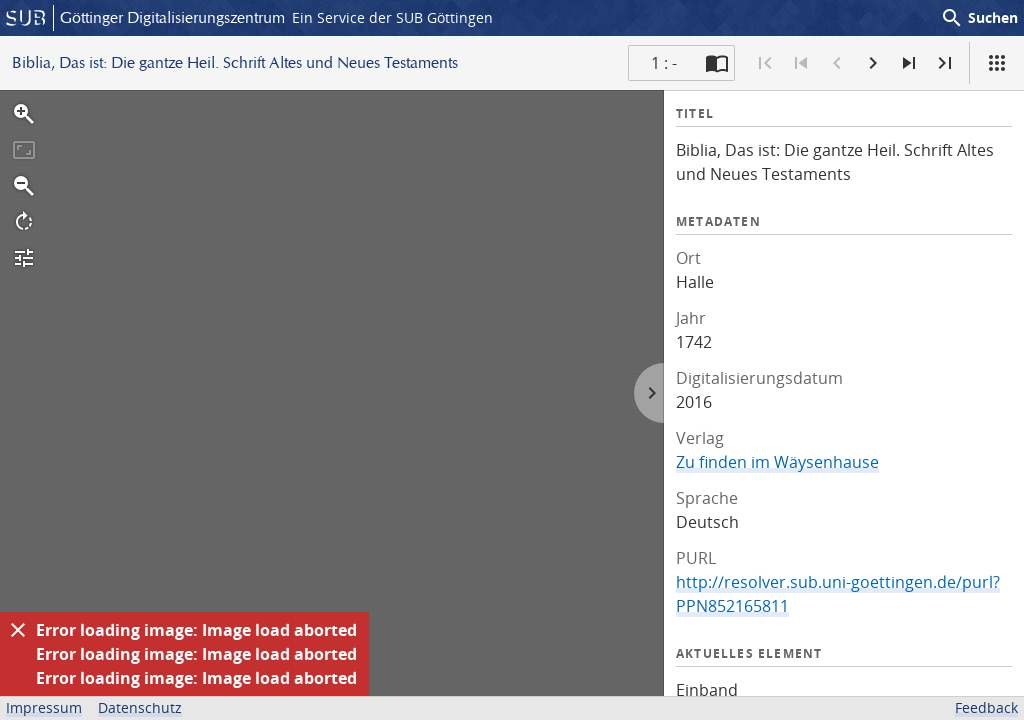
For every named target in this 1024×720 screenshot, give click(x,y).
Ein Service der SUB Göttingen (392, 17)
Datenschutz (140, 707)
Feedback (986, 707)
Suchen (979, 18)
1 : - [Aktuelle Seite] (664, 63)
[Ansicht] (997, 63)
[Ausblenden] (18, 630)
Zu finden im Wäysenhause (777, 462)
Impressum (44, 707)
